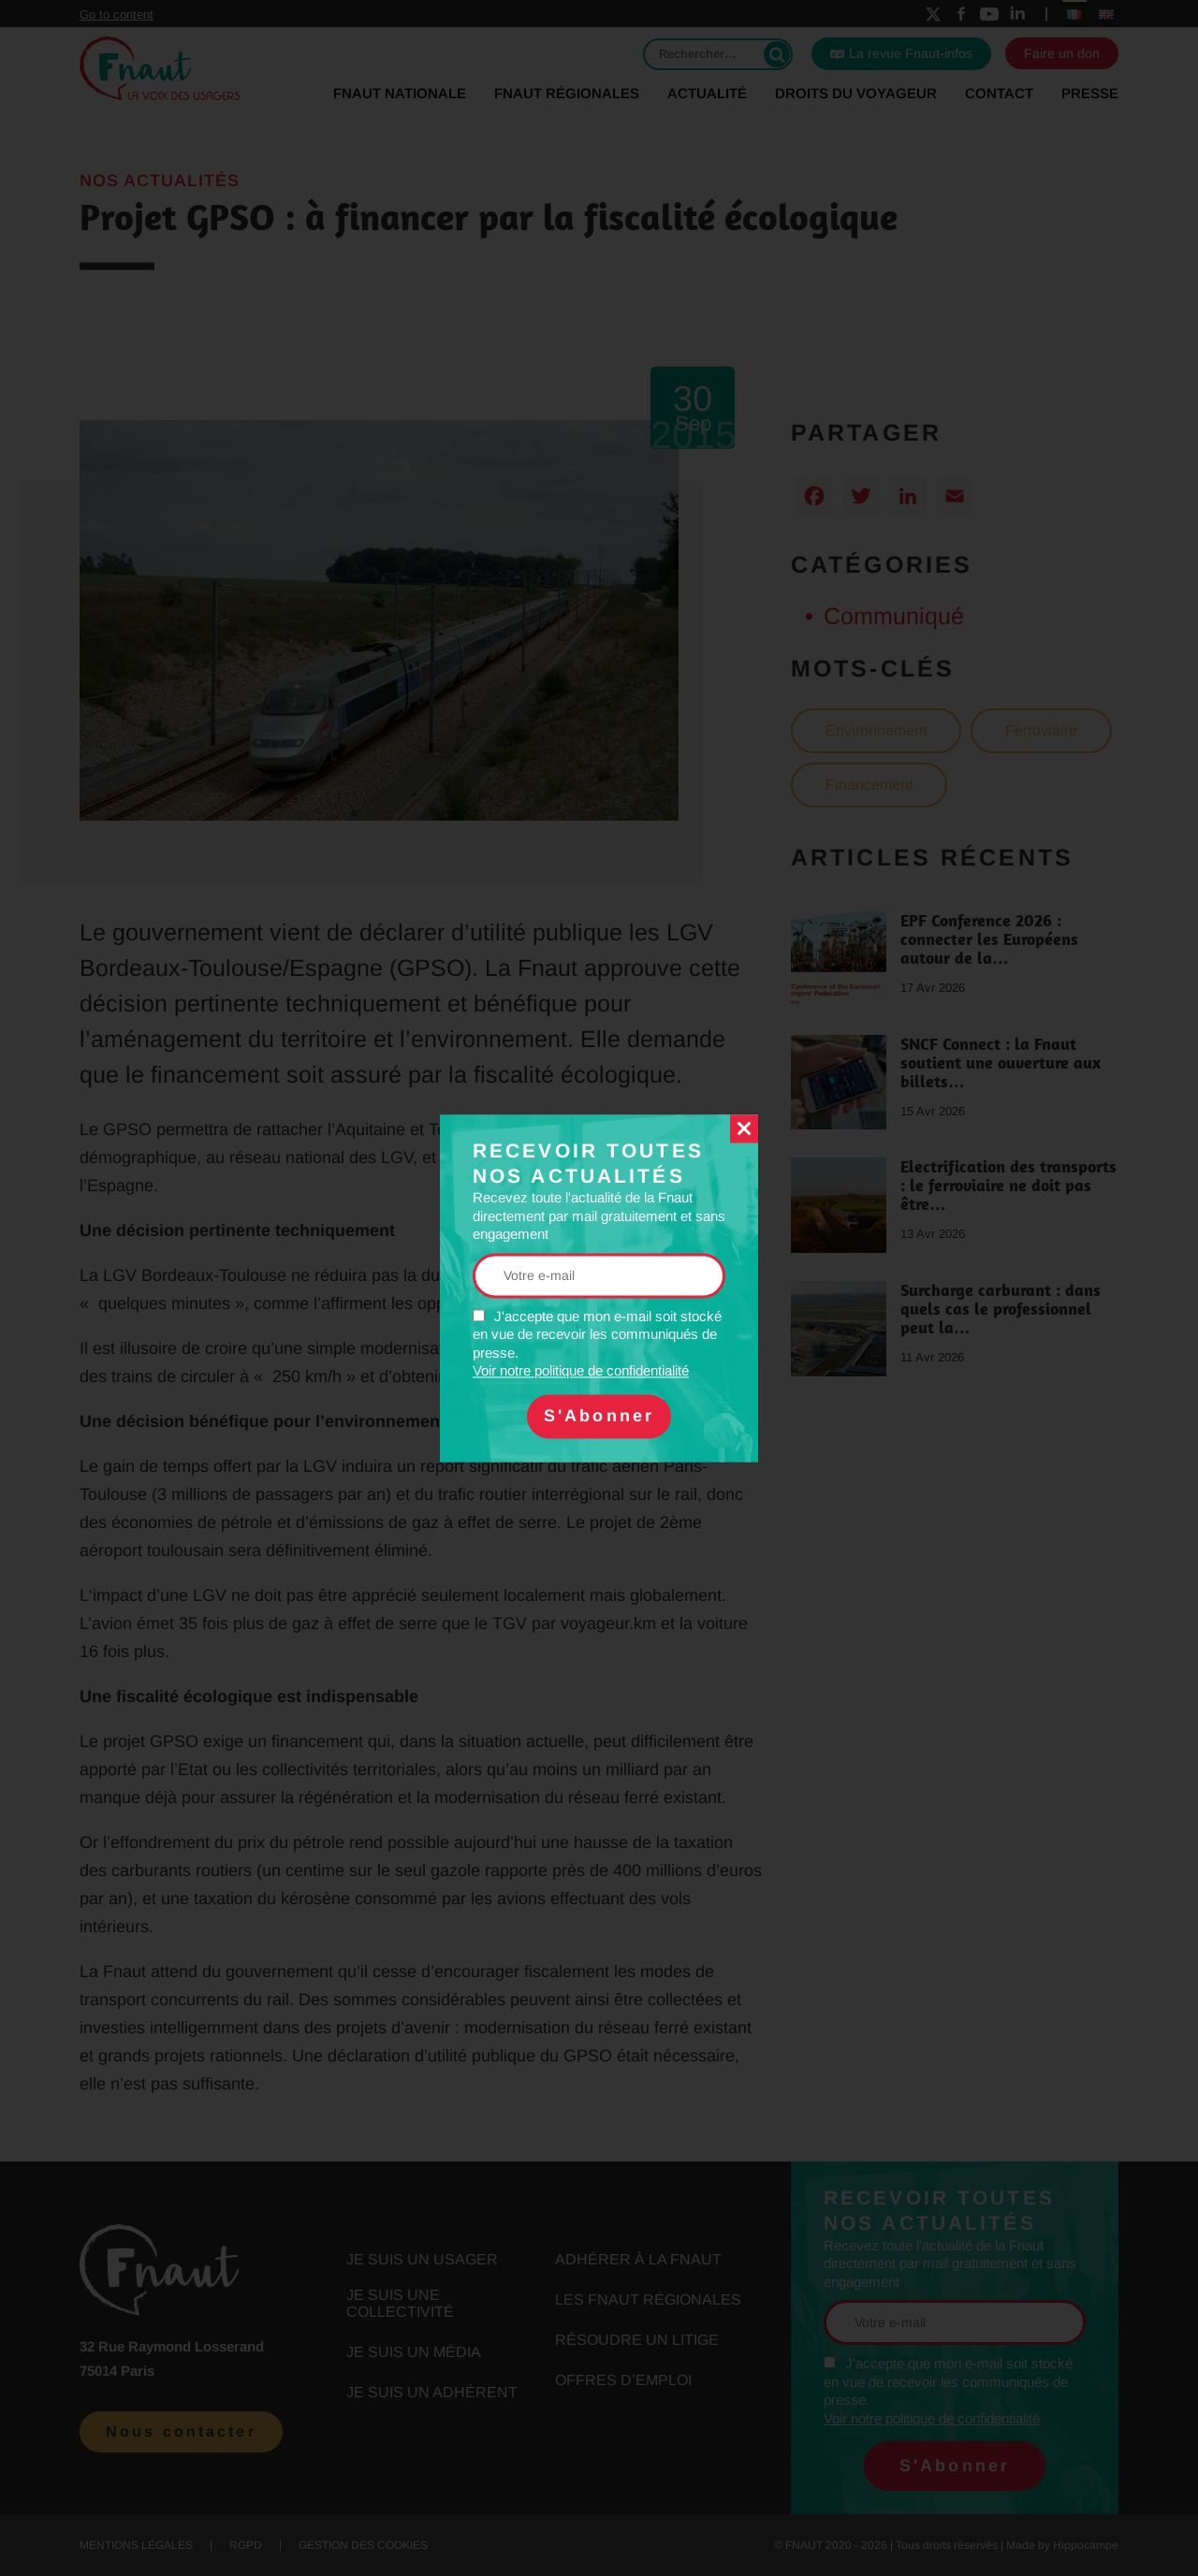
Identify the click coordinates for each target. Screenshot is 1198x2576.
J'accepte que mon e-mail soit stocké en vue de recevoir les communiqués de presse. (597, 1344)
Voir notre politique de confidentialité (581, 1371)
